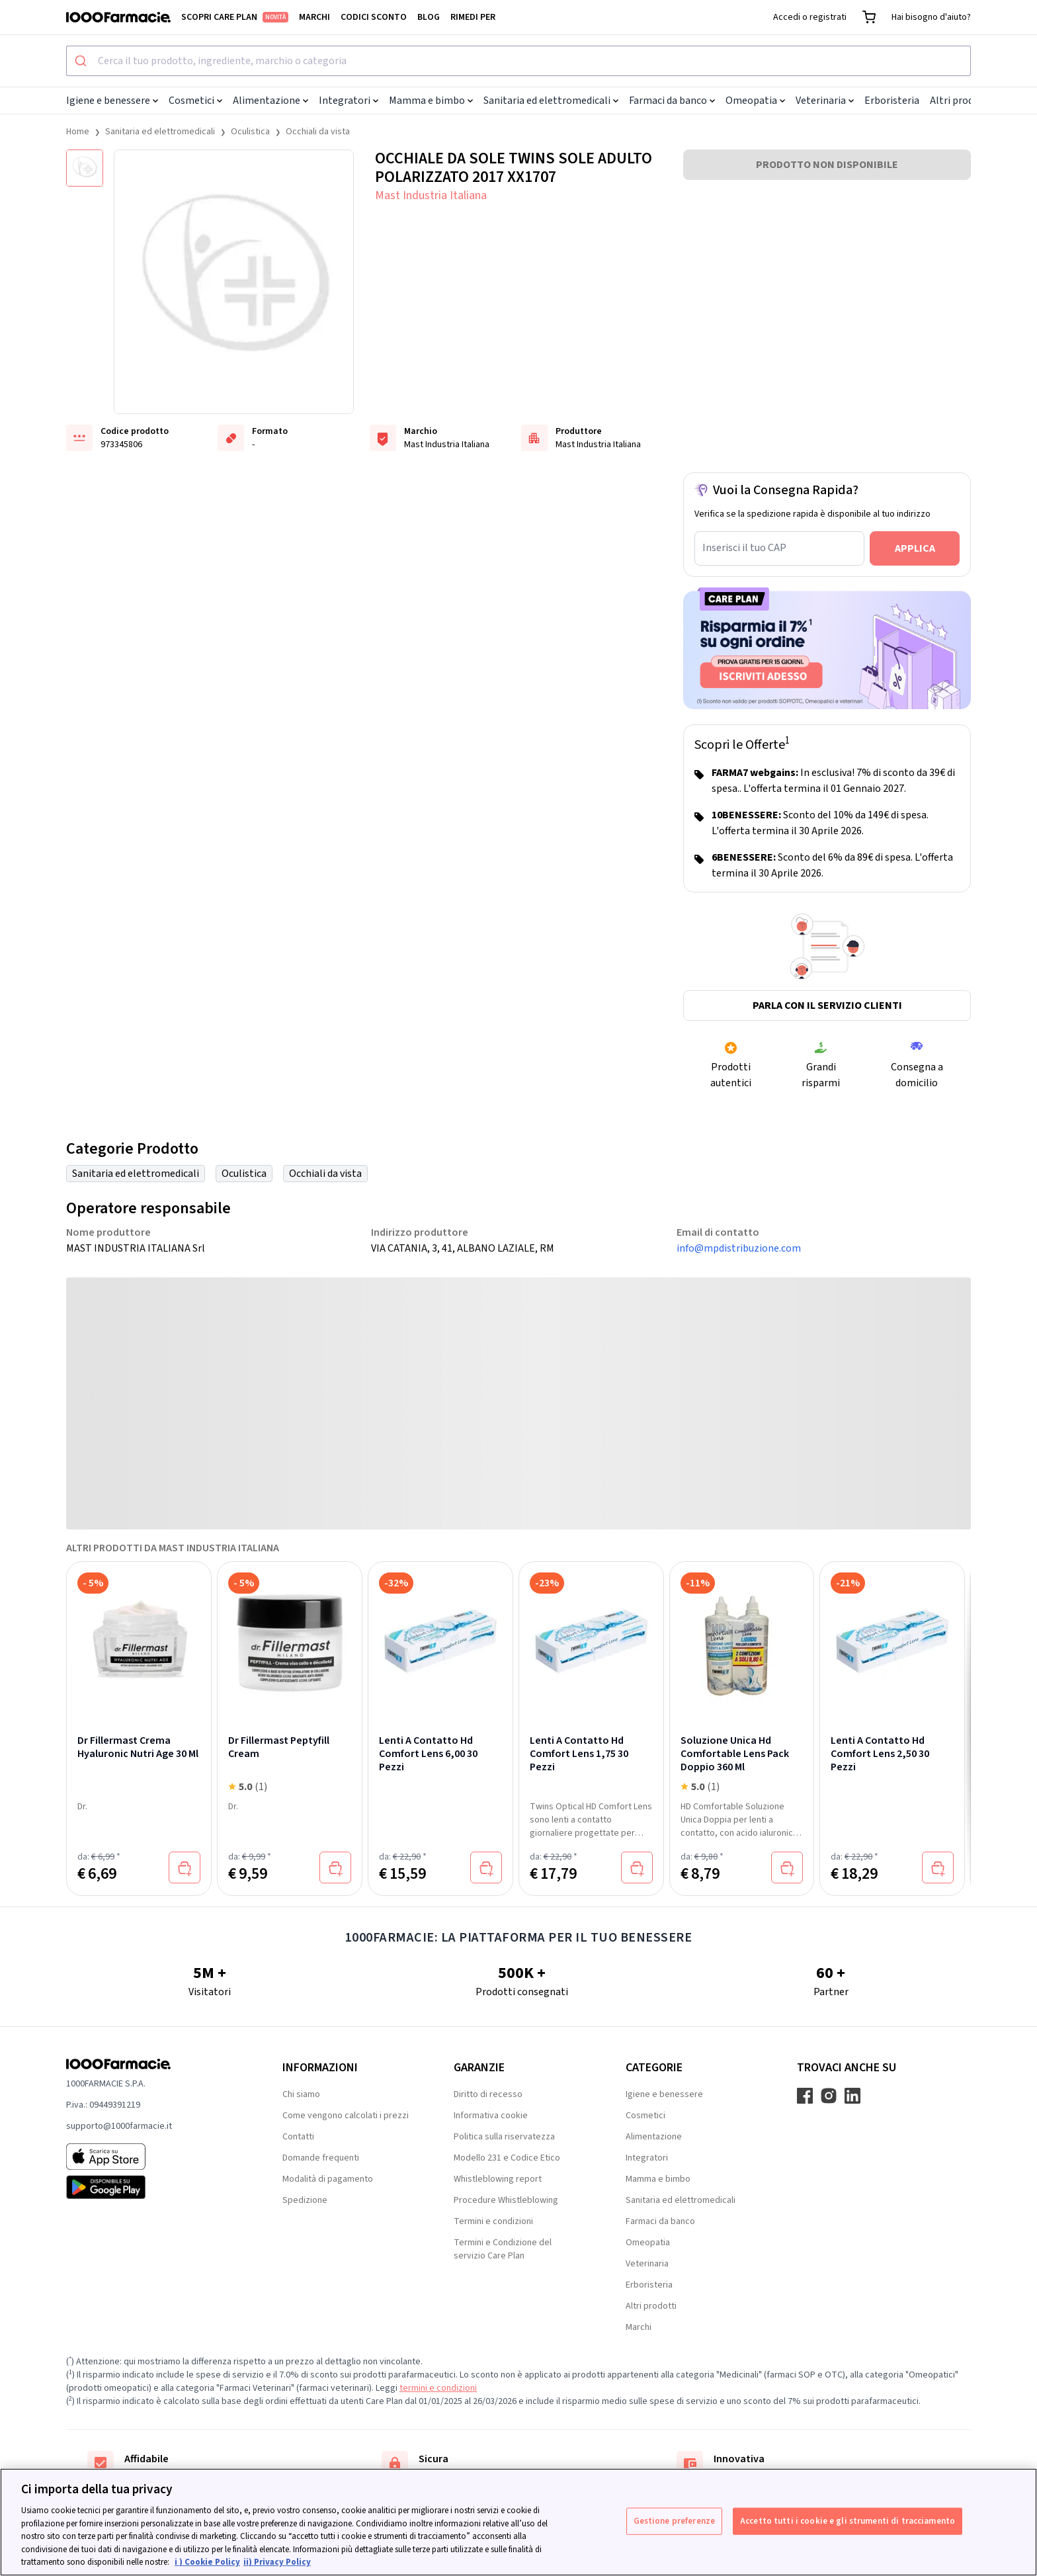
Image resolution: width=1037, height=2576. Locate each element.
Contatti (298, 2136)
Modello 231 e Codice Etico (507, 2158)
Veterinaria (825, 100)
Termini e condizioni (493, 2221)
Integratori (348, 100)
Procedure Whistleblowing (506, 2200)
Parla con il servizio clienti (827, 1005)
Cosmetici (195, 100)
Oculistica (250, 131)
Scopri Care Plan (234, 17)
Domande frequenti (320, 2158)
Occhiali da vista (318, 131)
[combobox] (518, 61)
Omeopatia (755, 100)
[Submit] (82, 60)
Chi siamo (301, 2094)
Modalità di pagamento (327, 2179)
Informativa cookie (491, 2115)
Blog (428, 17)
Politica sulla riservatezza (504, 2136)
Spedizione (304, 2200)
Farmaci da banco (672, 100)
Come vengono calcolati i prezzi (345, 2115)
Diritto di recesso (488, 2094)
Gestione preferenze (674, 2520)
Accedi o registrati (810, 17)
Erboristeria (891, 100)
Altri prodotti (960, 100)
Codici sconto (374, 17)
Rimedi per (472, 17)
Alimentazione (270, 100)
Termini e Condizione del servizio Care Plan (503, 2249)
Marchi (314, 17)
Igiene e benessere (112, 100)
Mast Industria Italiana (431, 195)
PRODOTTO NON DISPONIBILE (827, 164)
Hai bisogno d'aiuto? (931, 17)
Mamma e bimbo (431, 100)
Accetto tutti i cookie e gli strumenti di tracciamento (847, 2520)
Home (77, 131)
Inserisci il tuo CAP (744, 547)
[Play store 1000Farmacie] (153, 2187)
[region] (518, 2522)
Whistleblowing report (498, 2179)
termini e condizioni (438, 2388)
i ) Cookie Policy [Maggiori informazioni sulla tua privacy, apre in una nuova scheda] (207, 2562)
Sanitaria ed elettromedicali (550, 100)
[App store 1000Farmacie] (153, 2156)
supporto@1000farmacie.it (119, 2126)
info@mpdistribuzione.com (739, 1248)
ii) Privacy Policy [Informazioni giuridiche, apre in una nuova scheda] (277, 2562)
